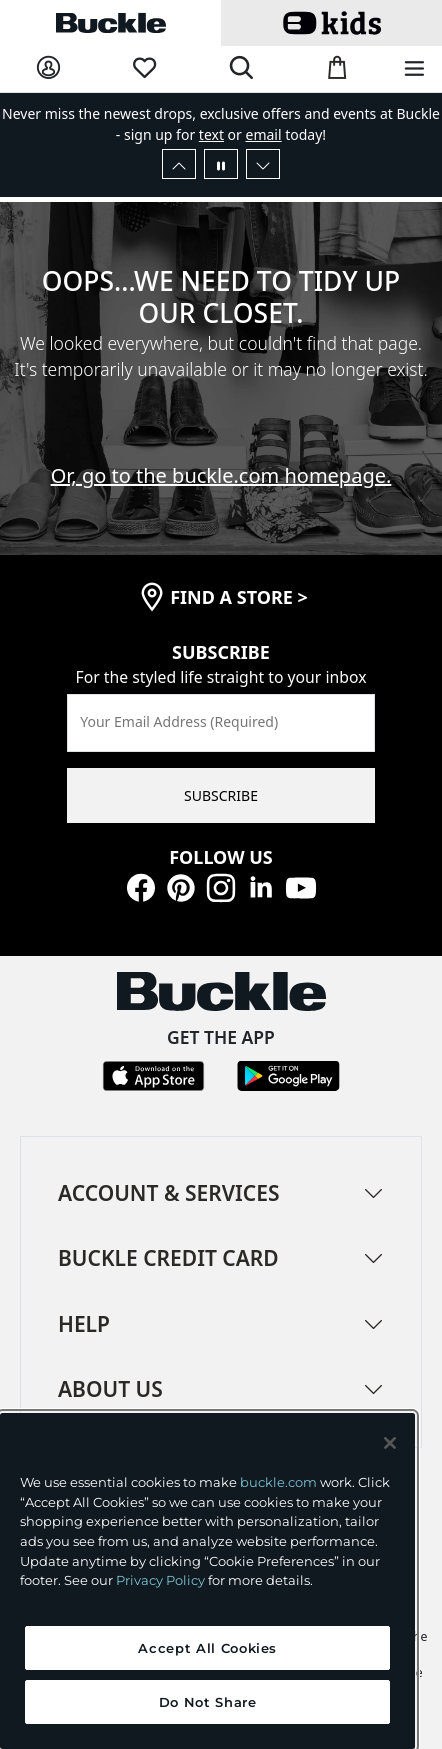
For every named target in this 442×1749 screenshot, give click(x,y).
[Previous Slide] (179, 164)
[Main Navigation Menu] (414, 69)
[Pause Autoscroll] (221, 164)
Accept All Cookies (207, 1648)
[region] (207, 1581)
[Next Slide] (263, 164)
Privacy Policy (160, 1580)
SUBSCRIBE (221, 795)
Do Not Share (208, 1702)
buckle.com (278, 1482)
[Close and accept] (390, 1443)
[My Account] (48, 68)
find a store (239, 597)
